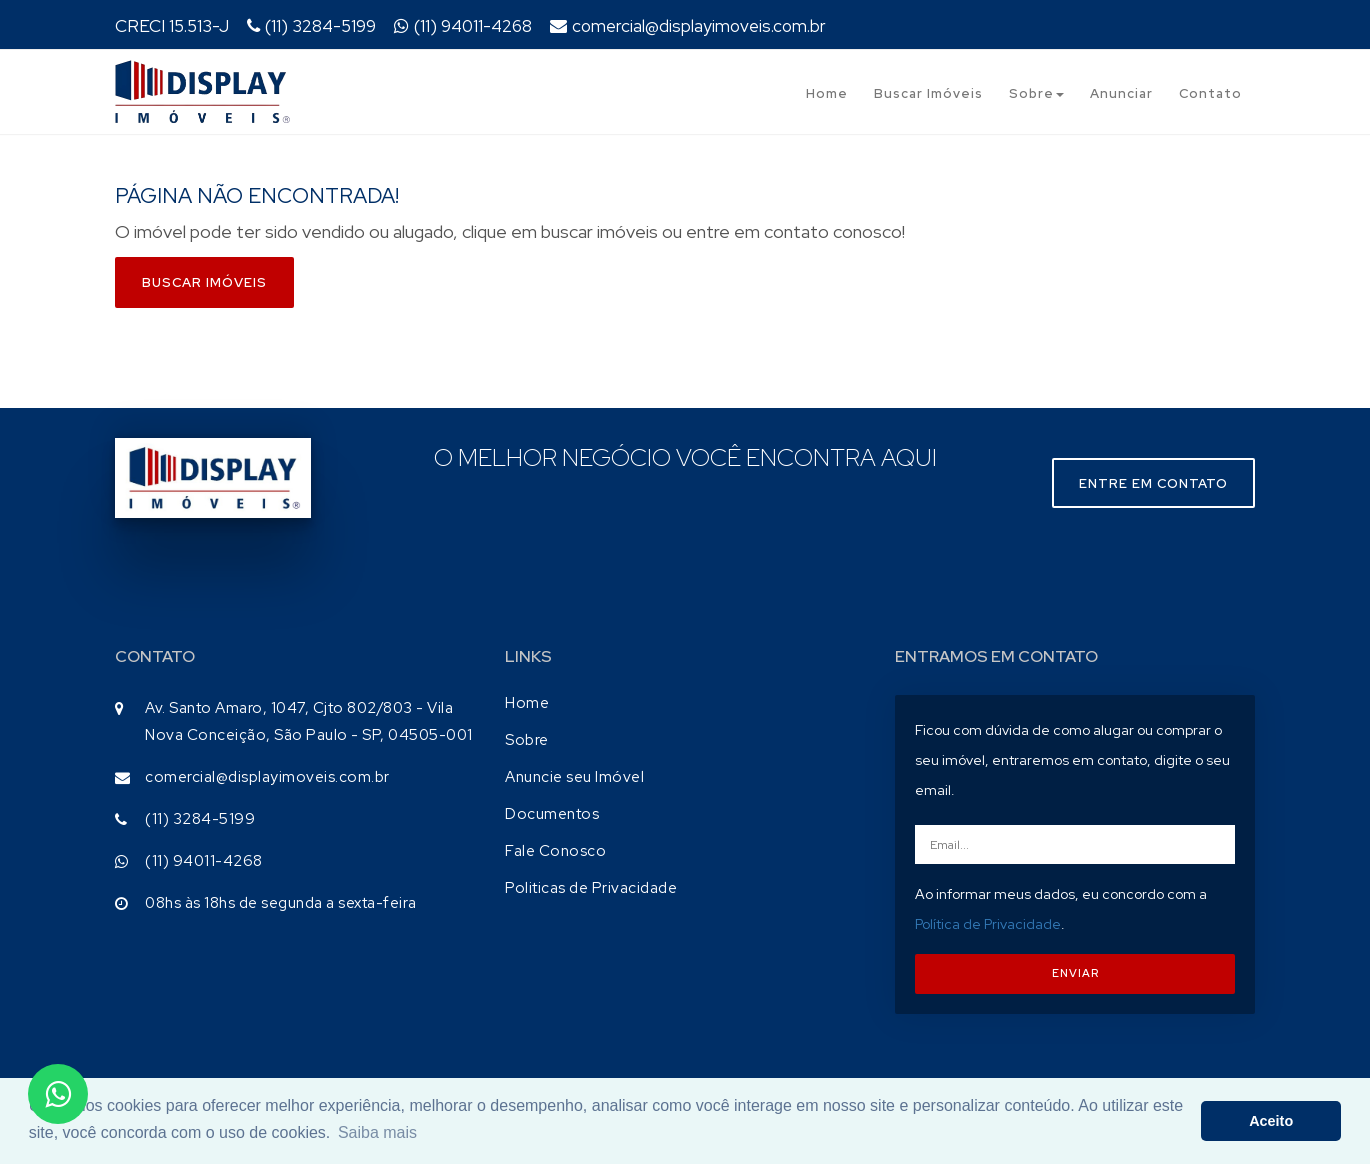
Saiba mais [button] (377, 1132)
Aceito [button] (1271, 1121)
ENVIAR (1075, 973)
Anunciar (1121, 93)
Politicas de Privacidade (591, 888)
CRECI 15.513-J (172, 26)
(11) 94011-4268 (463, 26)
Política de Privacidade (988, 924)
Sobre (1036, 93)
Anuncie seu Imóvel (574, 777)
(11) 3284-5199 (311, 26)
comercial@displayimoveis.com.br (688, 26)
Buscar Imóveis (928, 93)
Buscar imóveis (204, 282)
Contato (1210, 93)
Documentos (552, 814)
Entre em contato (1153, 483)
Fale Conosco (555, 851)
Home (827, 93)
